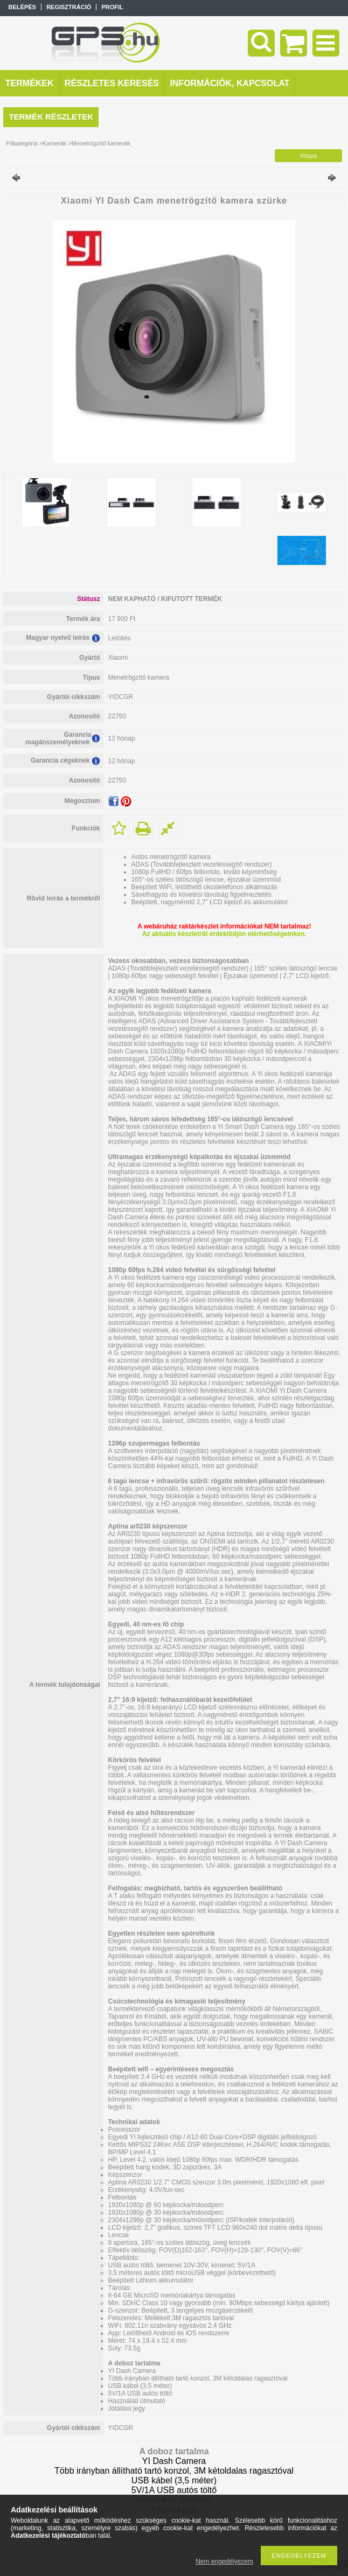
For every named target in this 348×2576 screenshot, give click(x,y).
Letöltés (119, 638)
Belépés (22, 7)
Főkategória (21, 143)
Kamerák (54, 143)
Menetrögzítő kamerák (101, 143)
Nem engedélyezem (224, 2561)
